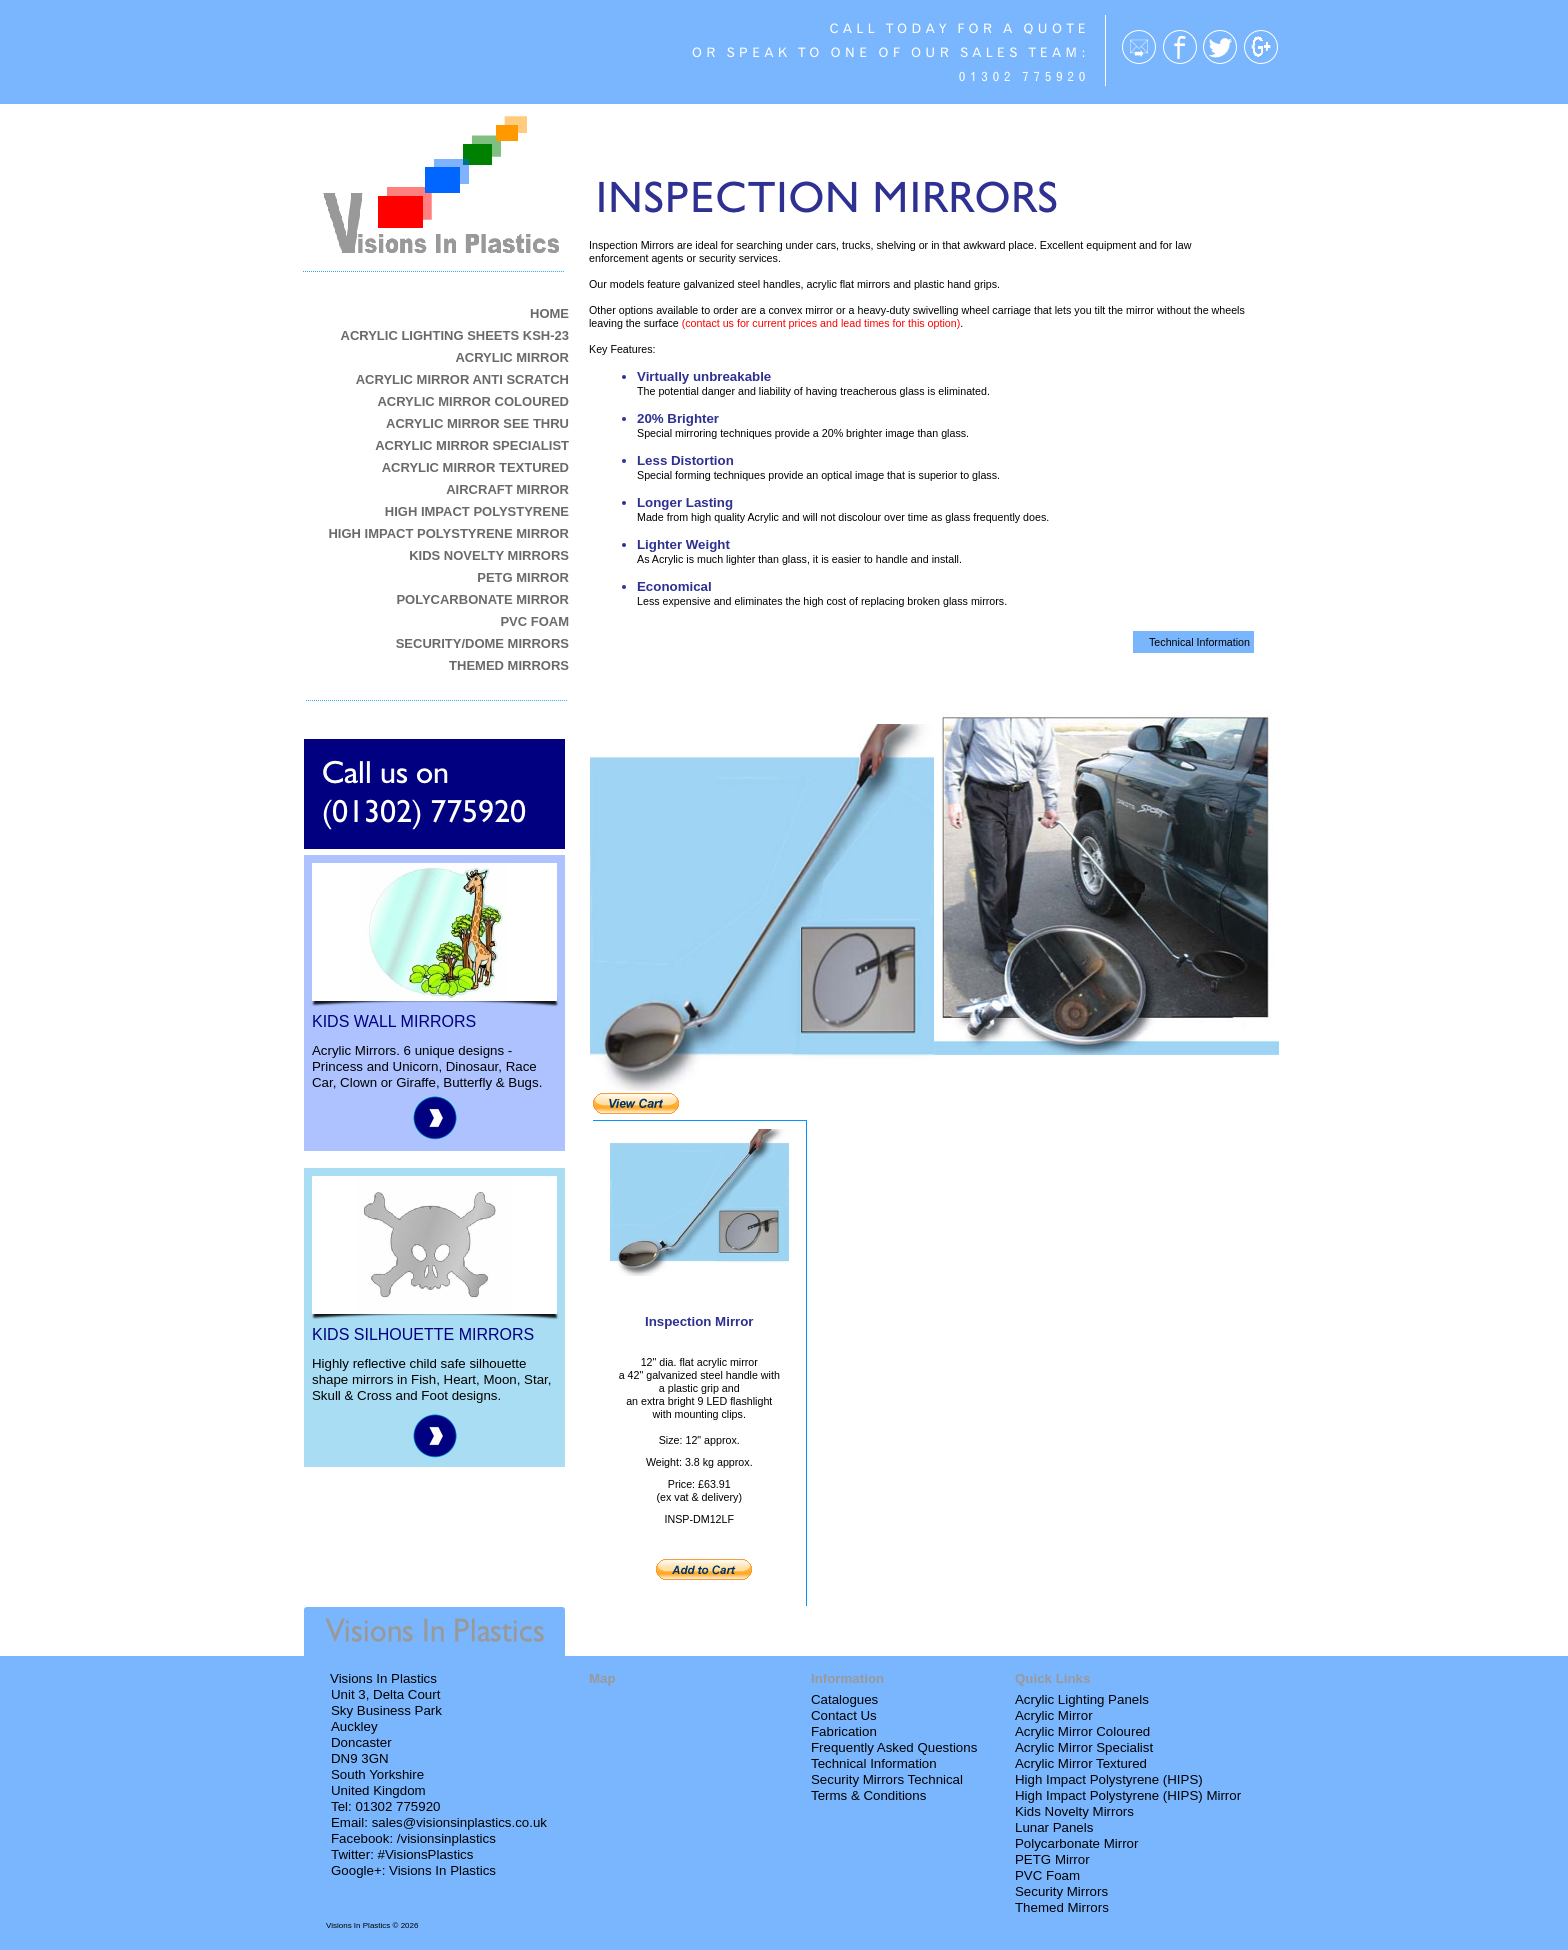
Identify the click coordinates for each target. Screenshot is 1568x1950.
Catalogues (844, 1699)
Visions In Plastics (442, 1870)
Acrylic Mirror (1054, 1715)
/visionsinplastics (446, 1838)
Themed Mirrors (1062, 1907)
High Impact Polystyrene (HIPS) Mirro (1126, 1795)
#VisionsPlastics (426, 1854)
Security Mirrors (1061, 1891)
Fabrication (844, 1731)
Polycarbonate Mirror (1076, 1843)
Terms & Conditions (868, 1795)
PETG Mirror (1052, 1859)
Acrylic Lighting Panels (1082, 1699)
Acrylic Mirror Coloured (1082, 1731)
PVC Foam (1047, 1875)
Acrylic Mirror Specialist (1084, 1747)
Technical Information (874, 1763)
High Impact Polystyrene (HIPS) (1109, 1779)
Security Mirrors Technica (885, 1779)
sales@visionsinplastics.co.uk (459, 1822)
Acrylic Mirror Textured (1081, 1763)
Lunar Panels (1054, 1827)
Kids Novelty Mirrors (1074, 1811)
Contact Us (844, 1715)
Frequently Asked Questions (894, 1747)
